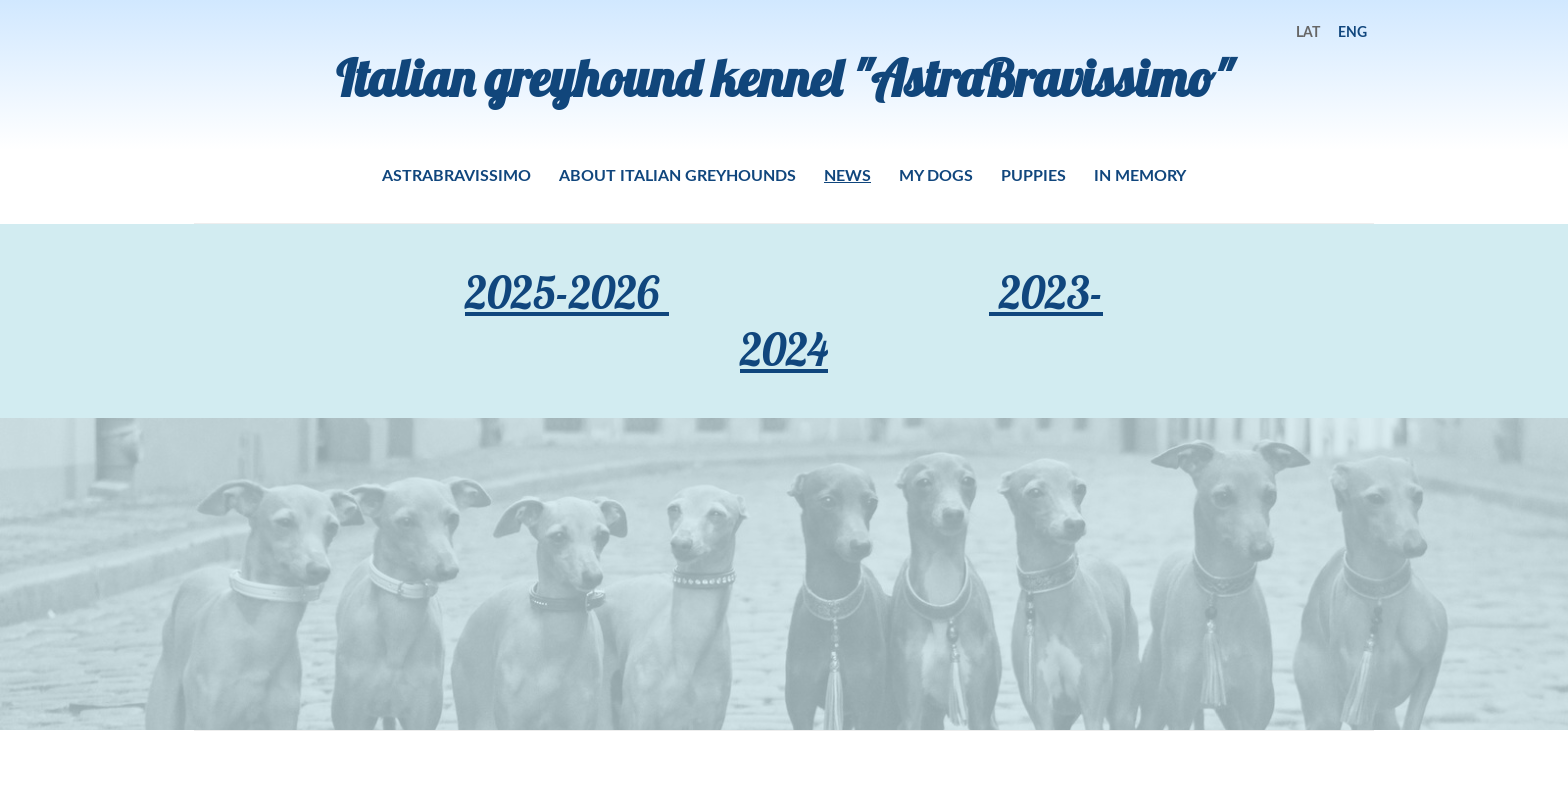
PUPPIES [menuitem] (1033, 174)
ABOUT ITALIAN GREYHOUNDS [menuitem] (677, 174)
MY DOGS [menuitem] (936, 174)
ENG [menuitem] (1352, 31)
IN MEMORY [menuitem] (1140, 174)
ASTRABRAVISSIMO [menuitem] (456, 174)
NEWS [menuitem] (847, 174)
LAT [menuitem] (1308, 31)
